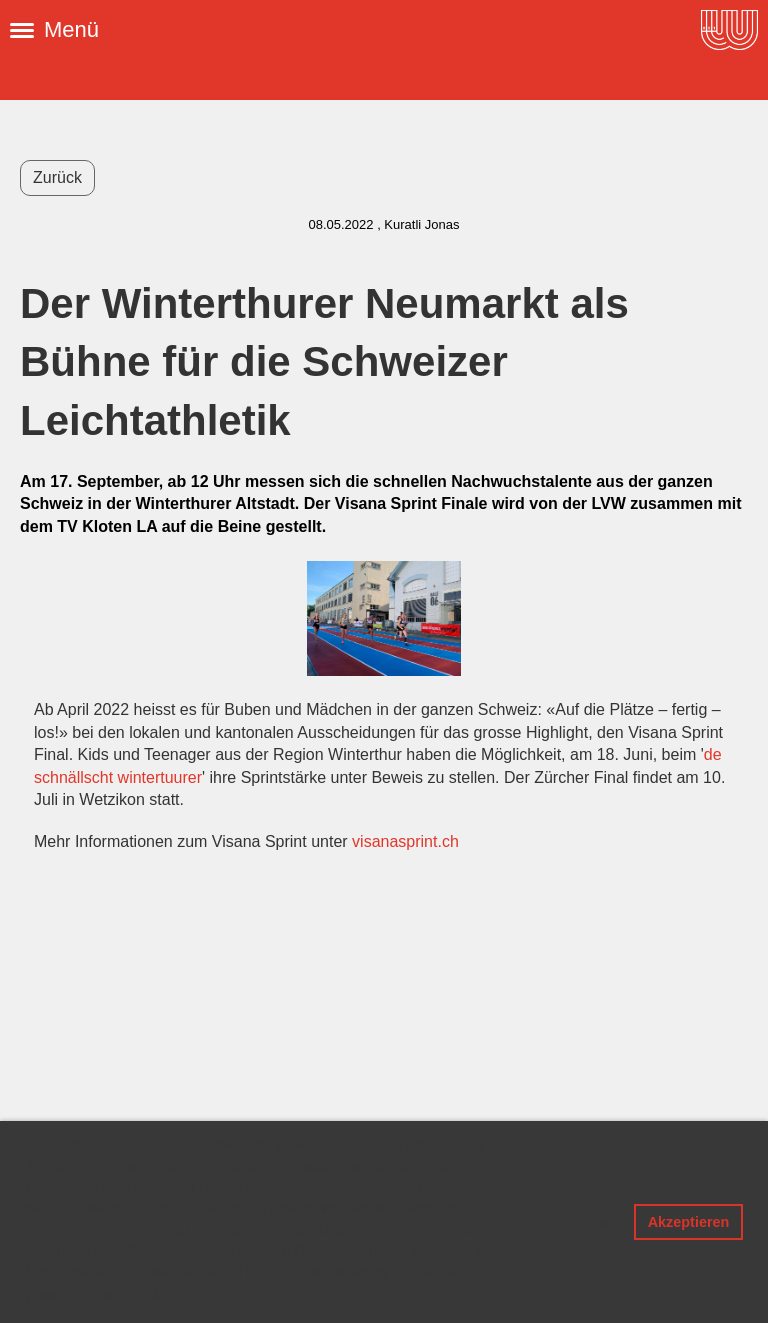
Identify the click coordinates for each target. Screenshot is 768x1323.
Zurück (57, 177)
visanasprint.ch (405, 841)
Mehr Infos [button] (180, 1295)
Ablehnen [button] (581, 1222)
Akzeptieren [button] (689, 1222)
